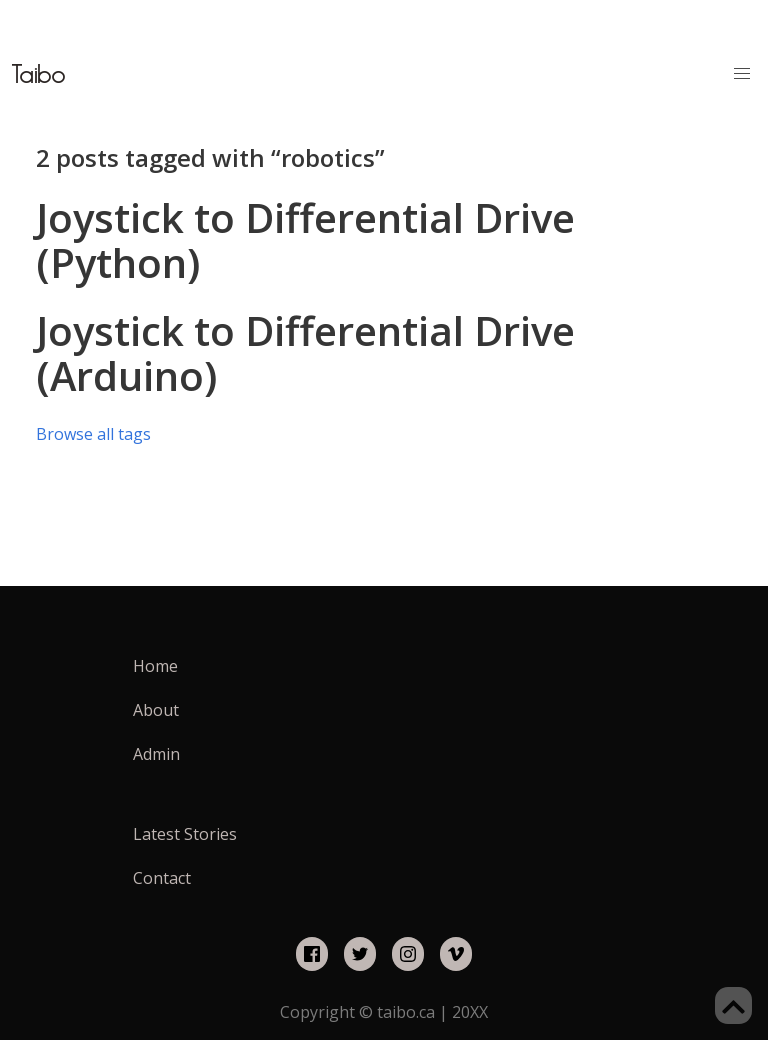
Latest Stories (185, 834)
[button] (742, 74)
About (156, 710)
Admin (156, 754)
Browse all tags (93, 434)
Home (155, 666)
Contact (162, 878)
